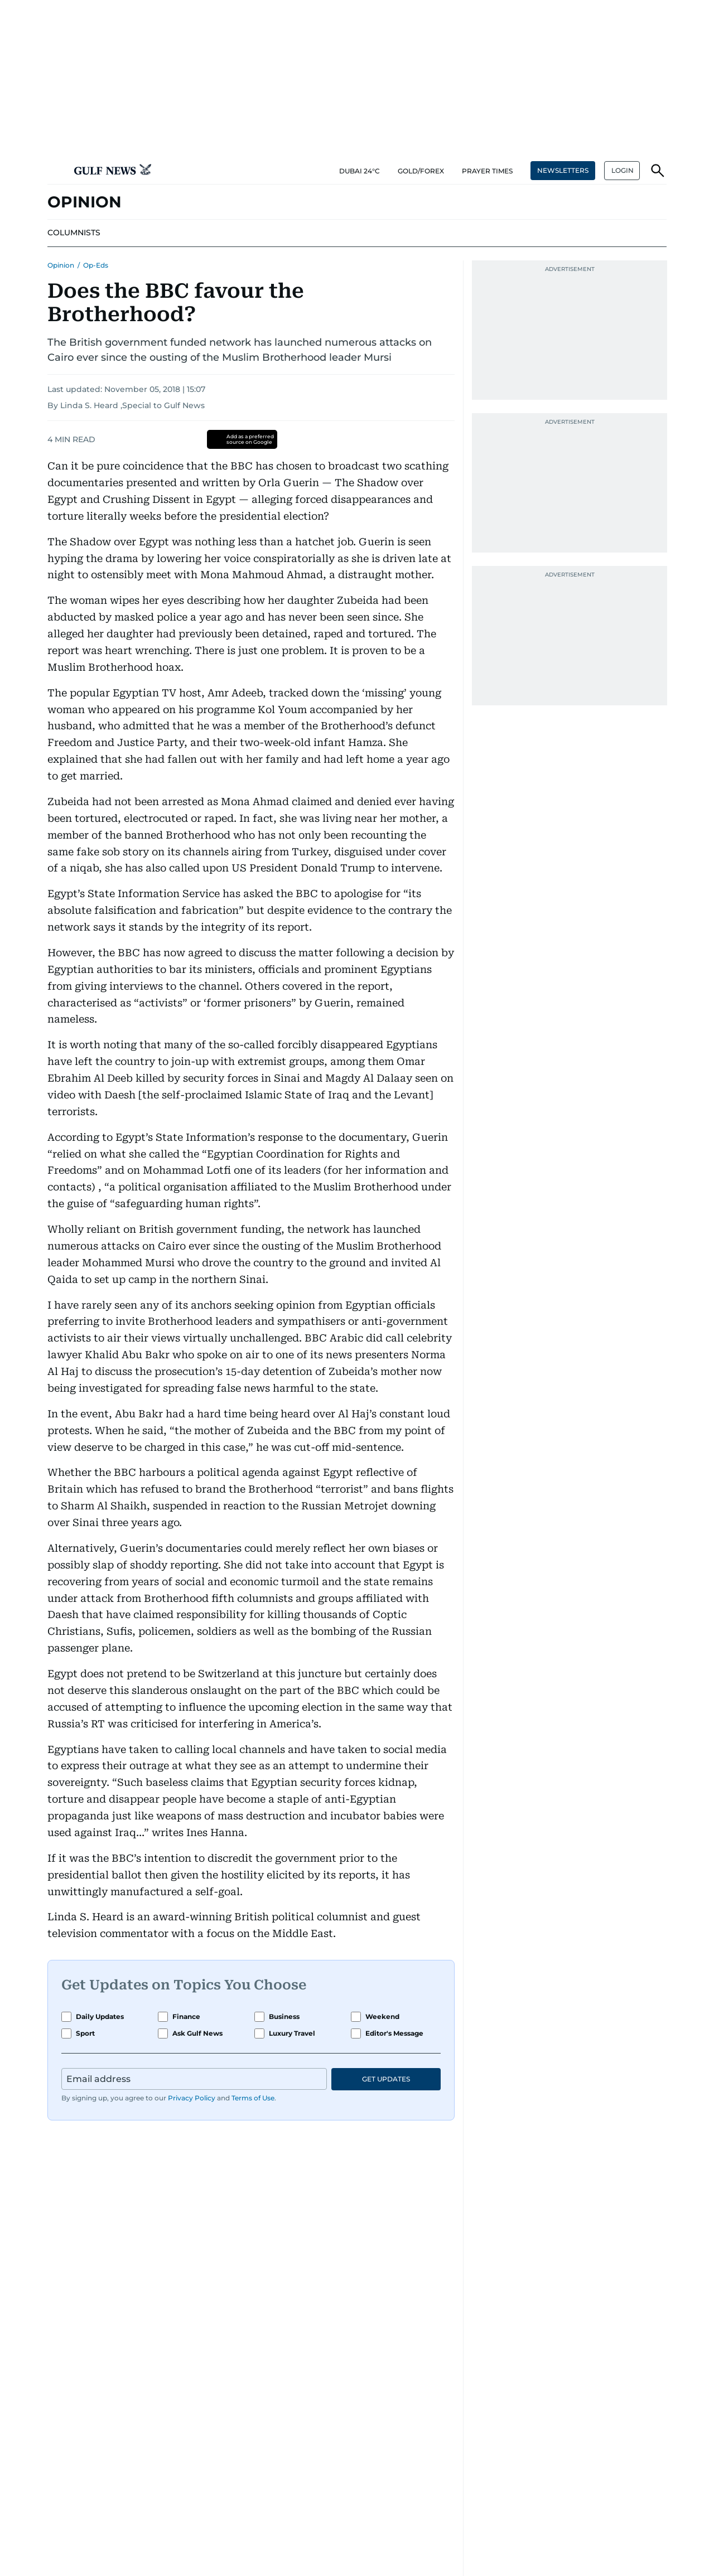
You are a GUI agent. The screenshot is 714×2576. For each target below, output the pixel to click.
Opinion (60, 265)
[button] (56, 171)
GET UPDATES (386, 2079)
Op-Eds (95, 265)
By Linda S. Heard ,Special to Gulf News (126, 405)
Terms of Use (252, 2098)
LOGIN (622, 170)
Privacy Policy (191, 2098)
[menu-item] (73, 233)
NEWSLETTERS (562, 170)
